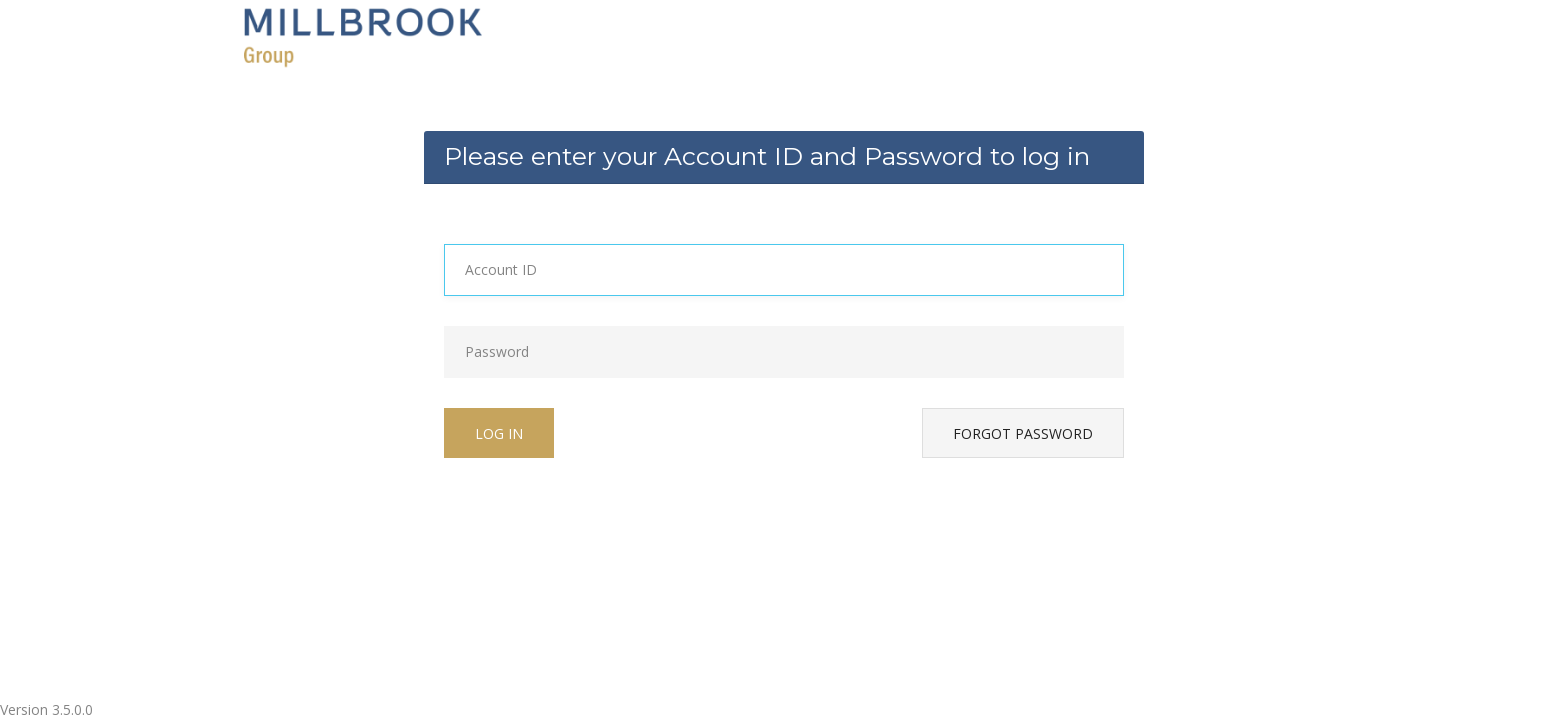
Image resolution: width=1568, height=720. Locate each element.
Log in (499, 433)
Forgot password (1023, 433)
